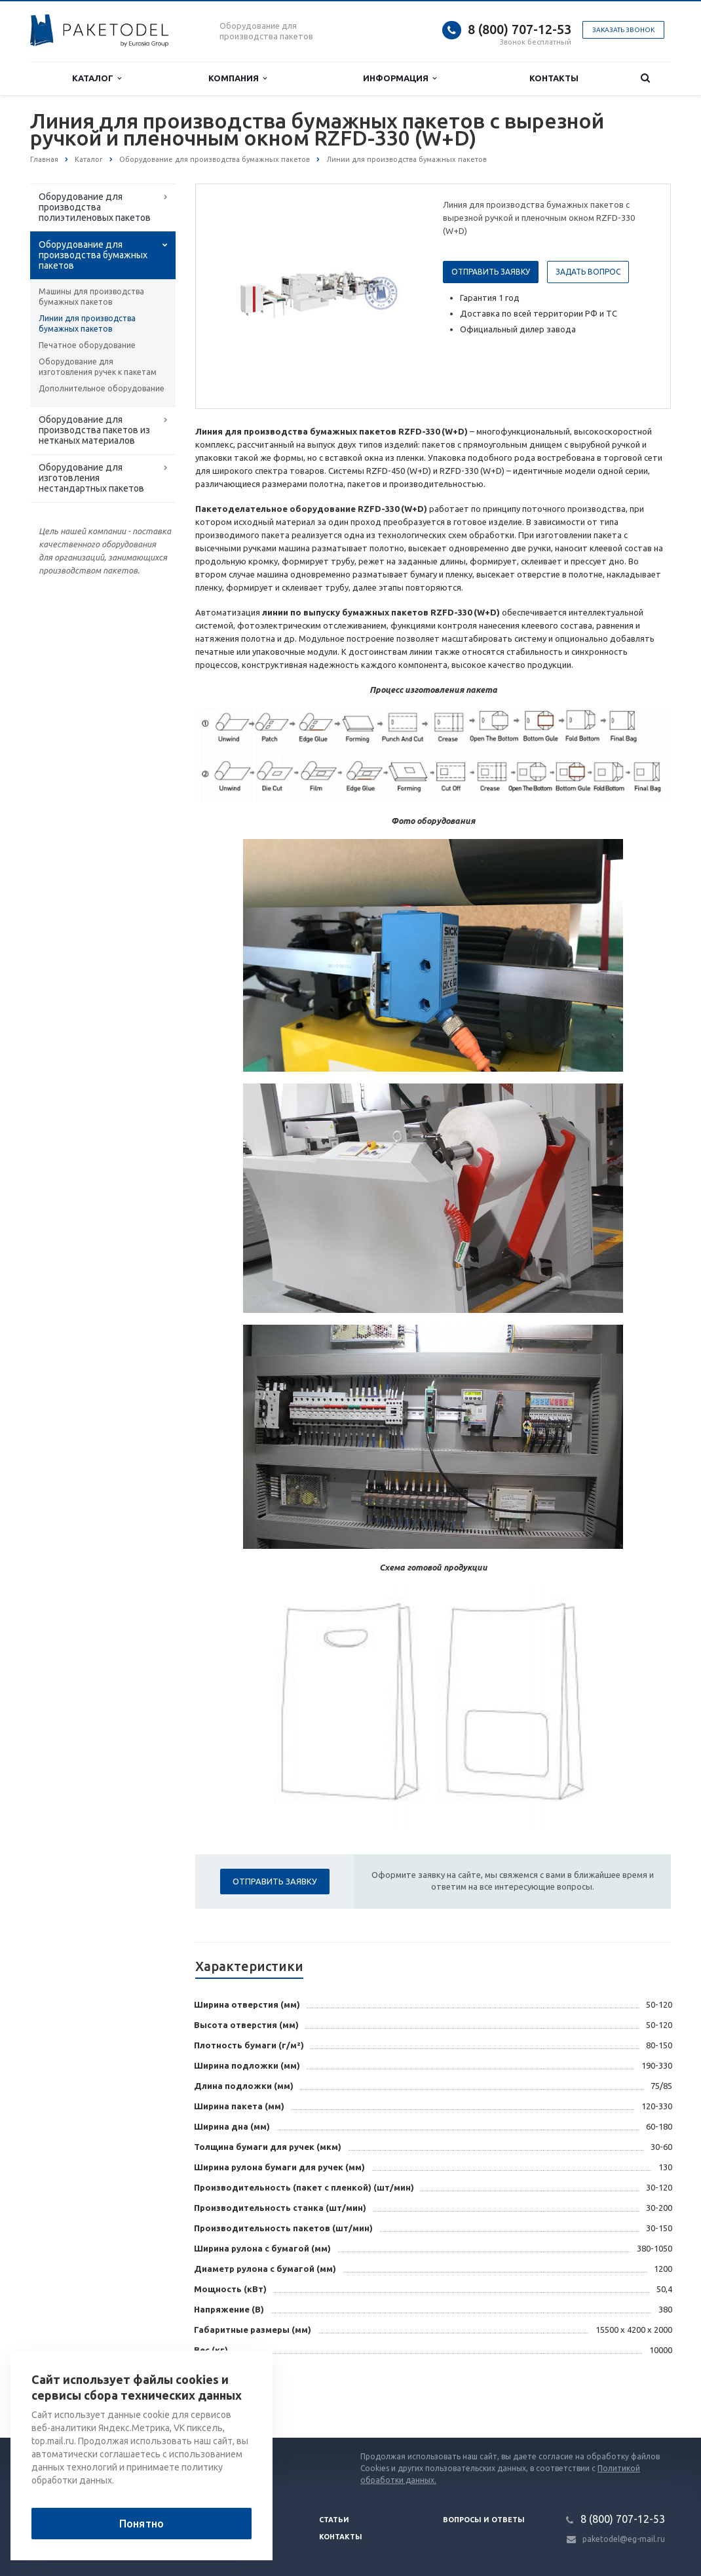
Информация (399, 78)
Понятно (141, 2523)
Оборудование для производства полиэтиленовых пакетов (95, 207)
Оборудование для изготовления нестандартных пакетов (91, 478)
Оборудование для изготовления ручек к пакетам (98, 366)
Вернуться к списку (72, 2396)
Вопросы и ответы (484, 2520)
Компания (237, 78)
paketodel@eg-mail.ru (623, 2539)
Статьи (334, 2520)
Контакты (553, 78)
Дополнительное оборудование (101, 388)
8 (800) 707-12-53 (519, 29)
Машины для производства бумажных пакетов (91, 296)
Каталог (96, 78)
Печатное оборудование (87, 345)
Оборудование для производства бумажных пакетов (93, 255)
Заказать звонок (623, 29)
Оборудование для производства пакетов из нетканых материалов (94, 430)
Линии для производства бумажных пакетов (87, 323)
